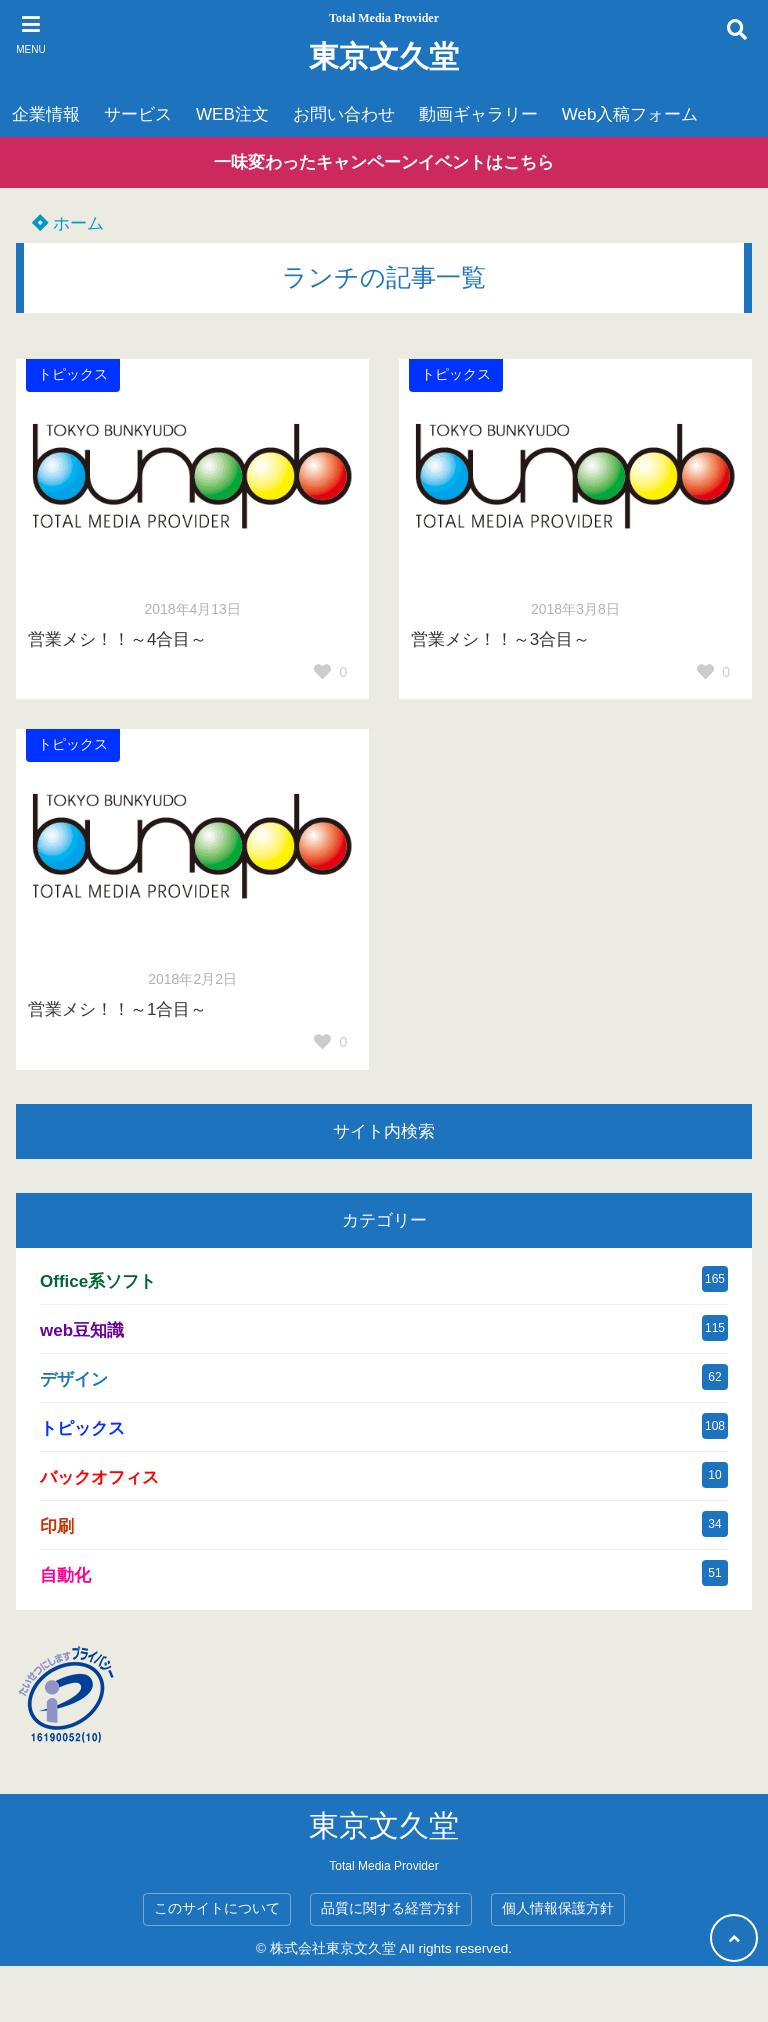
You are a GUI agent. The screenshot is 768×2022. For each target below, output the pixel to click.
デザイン (74, 1379)
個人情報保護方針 (558, 1908)
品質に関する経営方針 (391, 1908)
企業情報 (46, 114)
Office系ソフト (98, 1281)
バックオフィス (99, 1477)
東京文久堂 (384, 56)
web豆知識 (82, 1330)
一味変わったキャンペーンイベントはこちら (384, 162)
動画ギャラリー (478, 114)
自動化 (65, 1575)
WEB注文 (232, 114)
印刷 (57, 1526)
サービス (138, 114)
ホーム (68, 223)
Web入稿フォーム (630, 114)
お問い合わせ (344, 114)
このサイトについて (217, 1908)
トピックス (73, 374)
